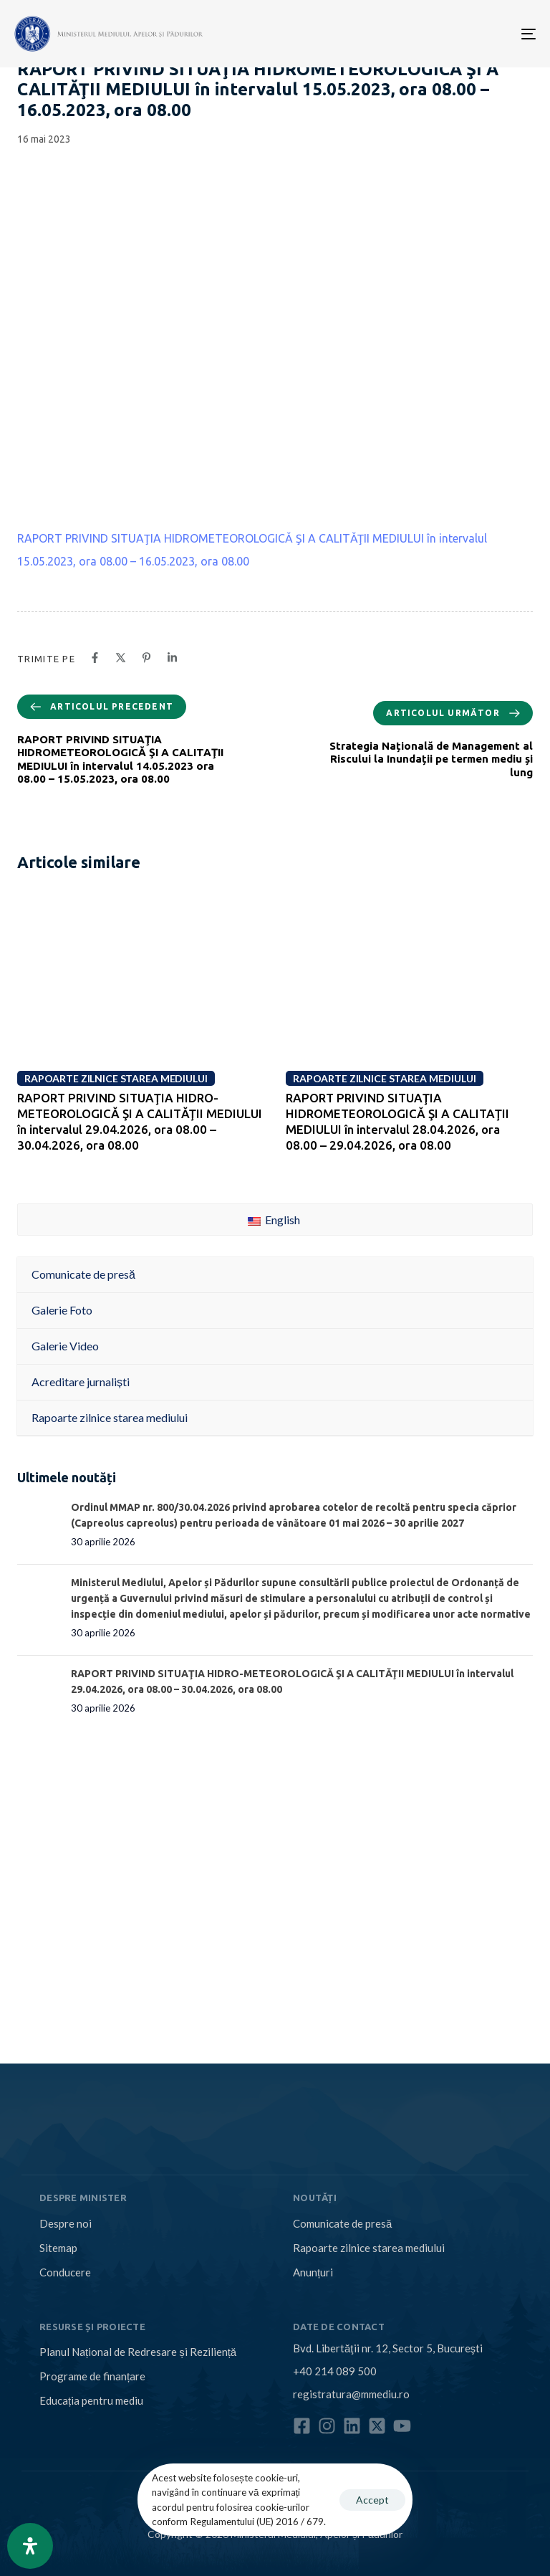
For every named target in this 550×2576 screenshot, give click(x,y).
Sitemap (58, 2247)
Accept (372, 2500)
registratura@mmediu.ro (351, 2393)
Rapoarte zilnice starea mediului (369, 2247)
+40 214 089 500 (335, 2371)
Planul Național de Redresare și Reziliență (137, 2351)
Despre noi (65, 2223)
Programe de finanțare (92, 2376)
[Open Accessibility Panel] (30, 2546)
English (274, 1219)
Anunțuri (313, 2272)
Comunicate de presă (342, 2223)
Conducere (65, 2272)
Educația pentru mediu (91, 2400)
